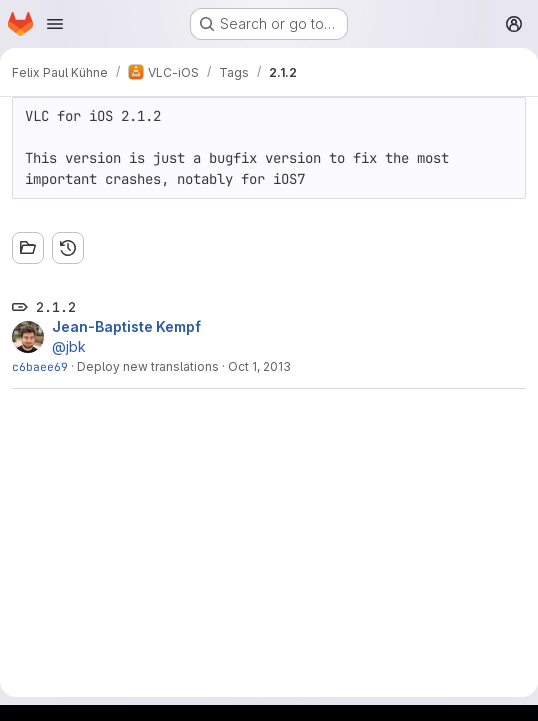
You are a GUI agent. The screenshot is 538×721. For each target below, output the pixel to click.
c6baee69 (40, 366)
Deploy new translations (148, 366)
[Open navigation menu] (55, 24)
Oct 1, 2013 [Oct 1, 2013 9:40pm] (259, 366)
